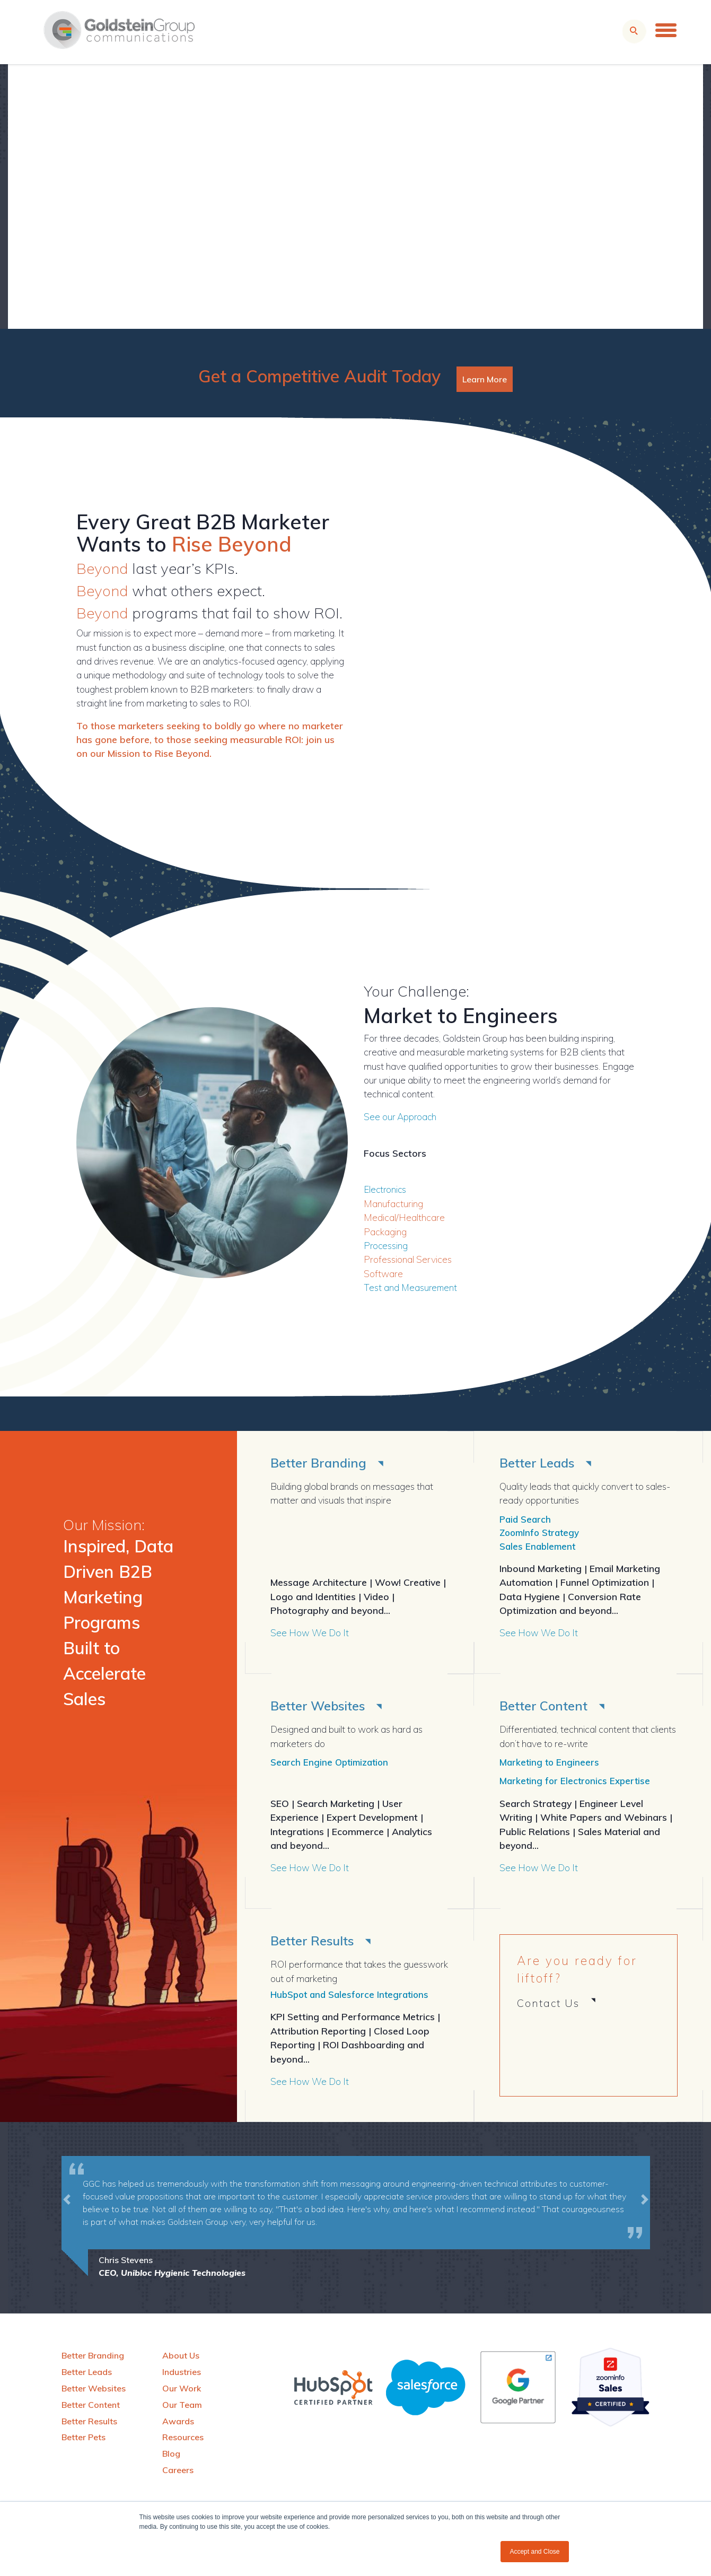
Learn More (484, 379)
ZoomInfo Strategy (541, 1534)
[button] (67, 2222)
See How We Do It (309, 1634)
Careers (178, 2474)
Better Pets (84, 2442)
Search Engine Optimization (331, 1765)
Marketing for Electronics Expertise (576, 1784)
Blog (171, 2458)
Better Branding (320, 1462)
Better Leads (539, 1462)
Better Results (314, 1944)
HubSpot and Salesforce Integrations (352, 1999)
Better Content (546, 1708)
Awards (178, 2425)
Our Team (182, 2409)
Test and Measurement (411, 1287)
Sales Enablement (538, 1547)
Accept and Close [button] (534, 2551)
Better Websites (321, 1708)
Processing (386, 1245)
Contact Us (548, 2007)
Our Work (181, 2393)
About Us (180, 2360)
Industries (181, 2376)
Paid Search (526, 1520)
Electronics (386, 1189)
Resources (183, 2442)
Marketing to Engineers (550, 1765)
